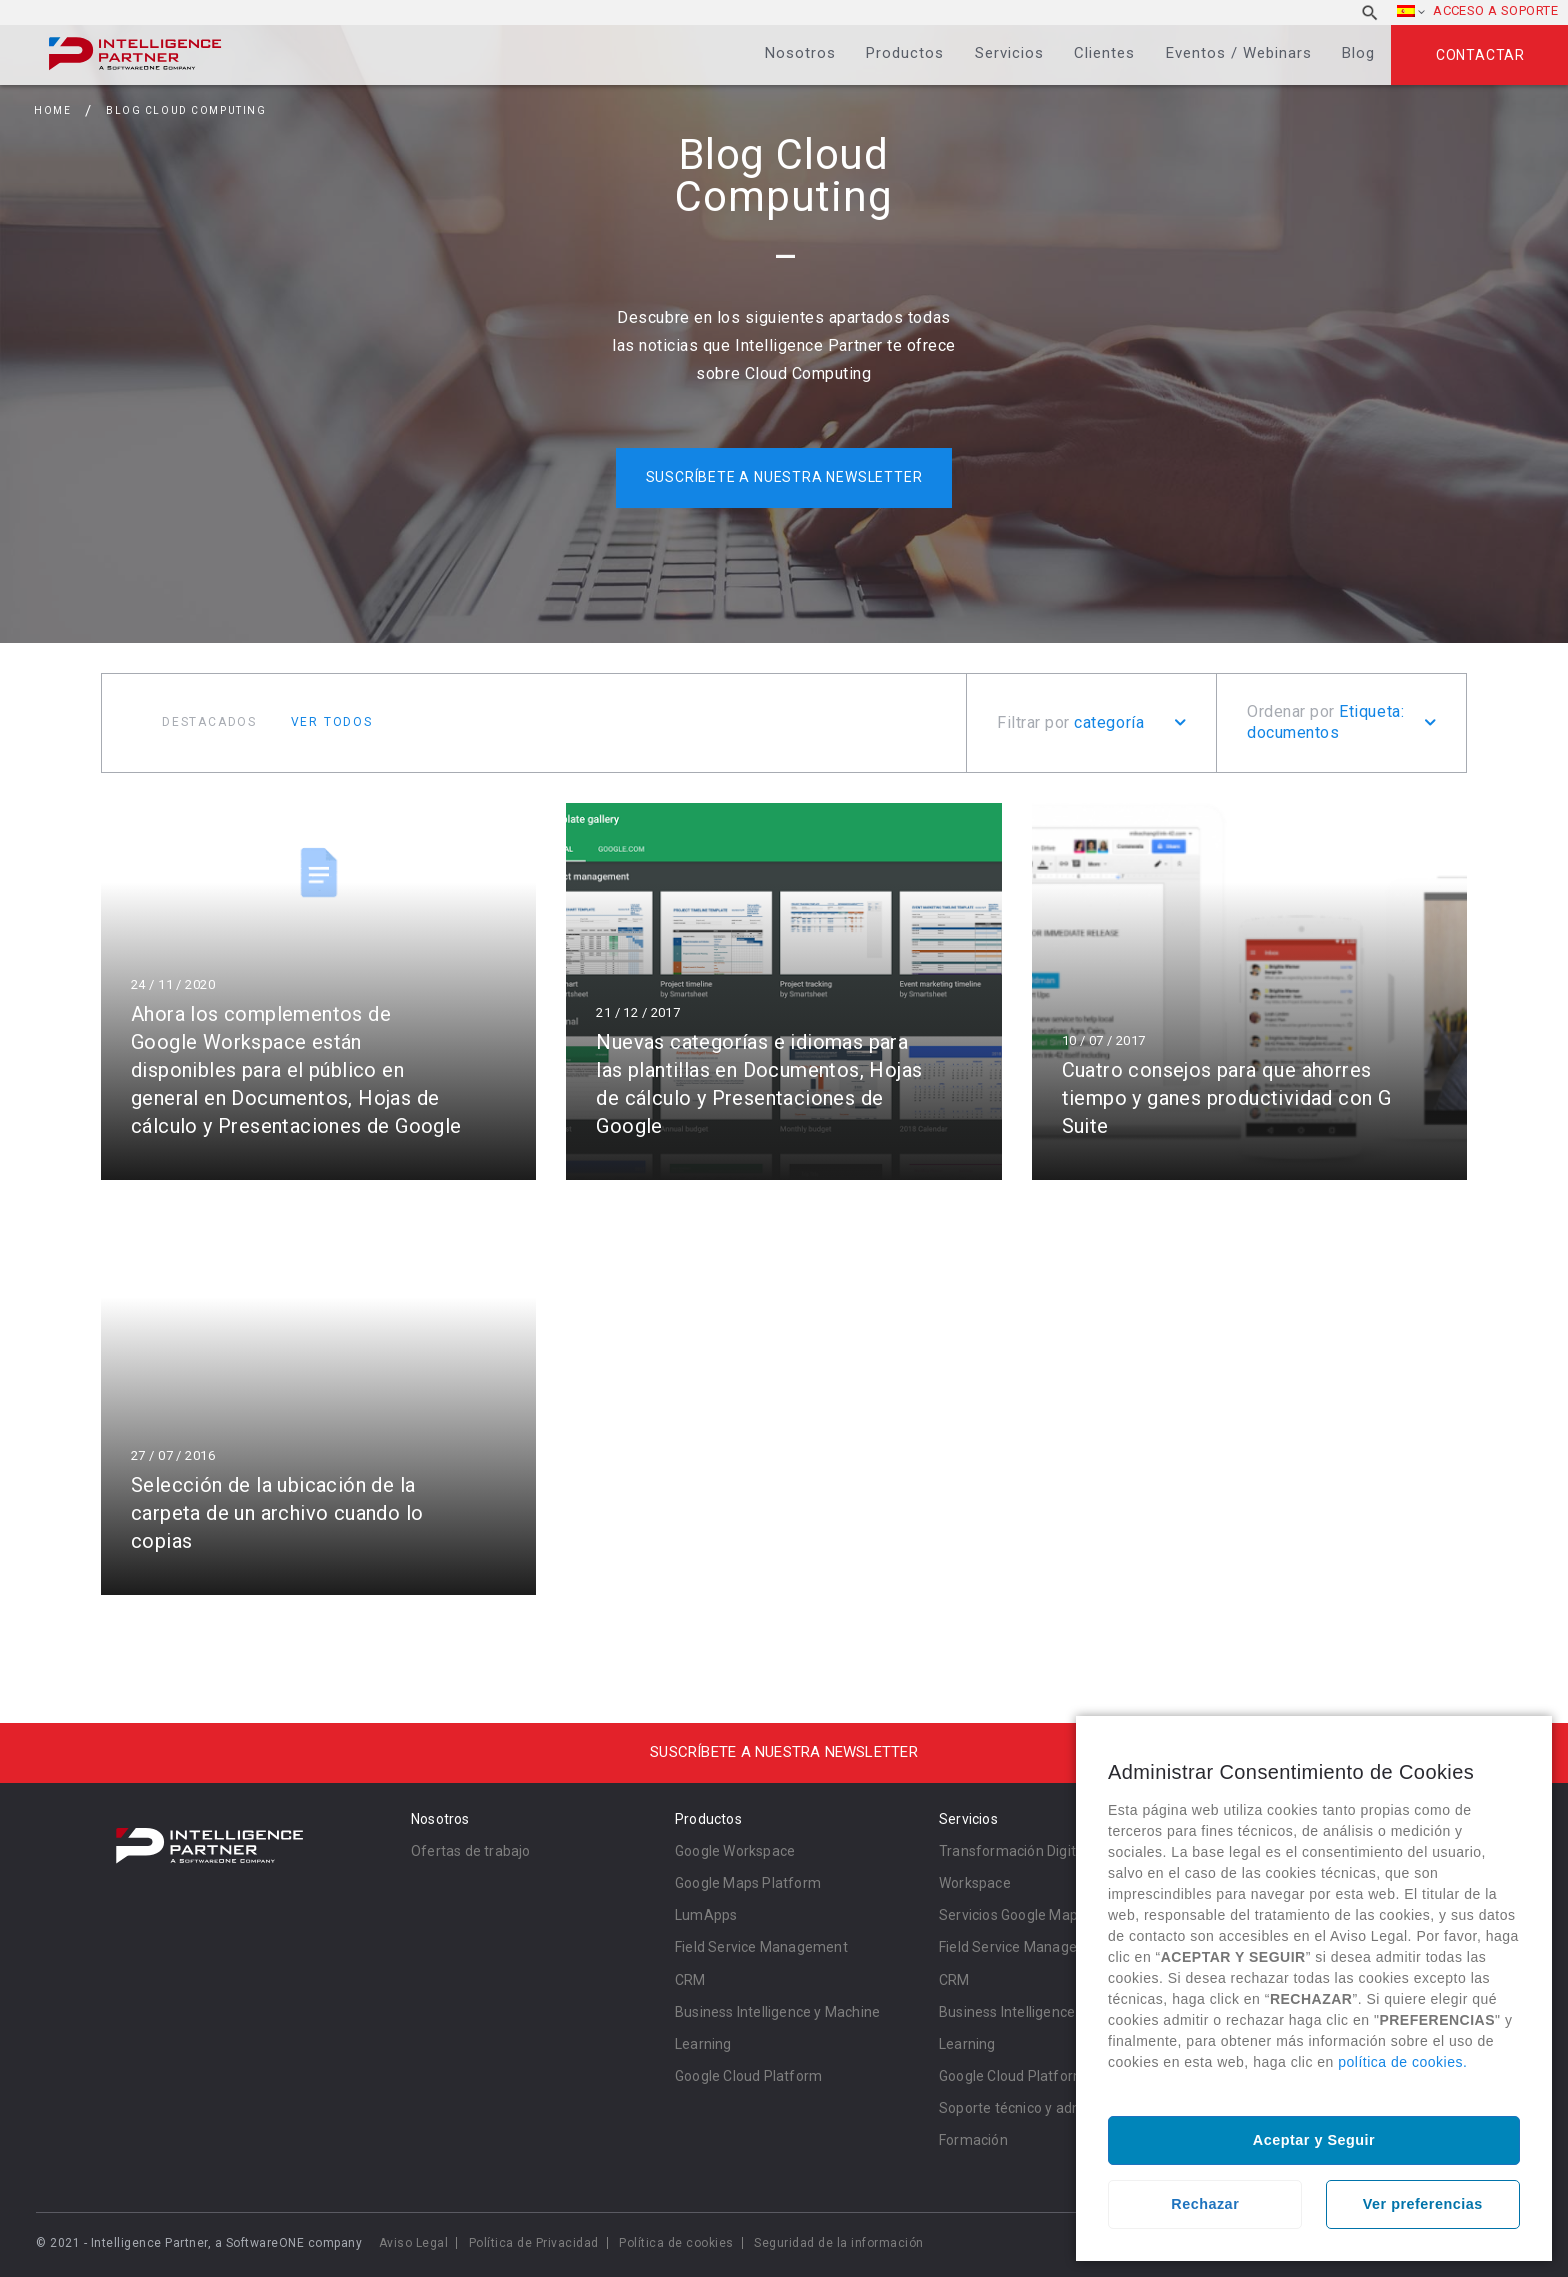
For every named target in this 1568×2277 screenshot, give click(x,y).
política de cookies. (1402, 2062)
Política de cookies (676, 2243)
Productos (905, 53)
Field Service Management (761, 1947)
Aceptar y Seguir (1314, 2140)
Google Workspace (735, 1851)
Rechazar (1205, 2204)
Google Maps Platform (748, 1883)
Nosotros (800, 53)
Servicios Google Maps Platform (1043, 1915)
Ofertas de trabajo (471, 1851)
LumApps (706, 1915)
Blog (1358, 53)
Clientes (1104, 53)
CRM (690, 1980)
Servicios (1009, 53)
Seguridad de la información (839, 2243)
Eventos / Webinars (1239, 53)
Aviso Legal (414, 2243)
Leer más (318, 991)
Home (52, 110)
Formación (973, 2140)
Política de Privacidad (534, 2243)
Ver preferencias (1423, 2204)
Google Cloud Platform (748, 2076)
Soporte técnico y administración (1045, 2108)
